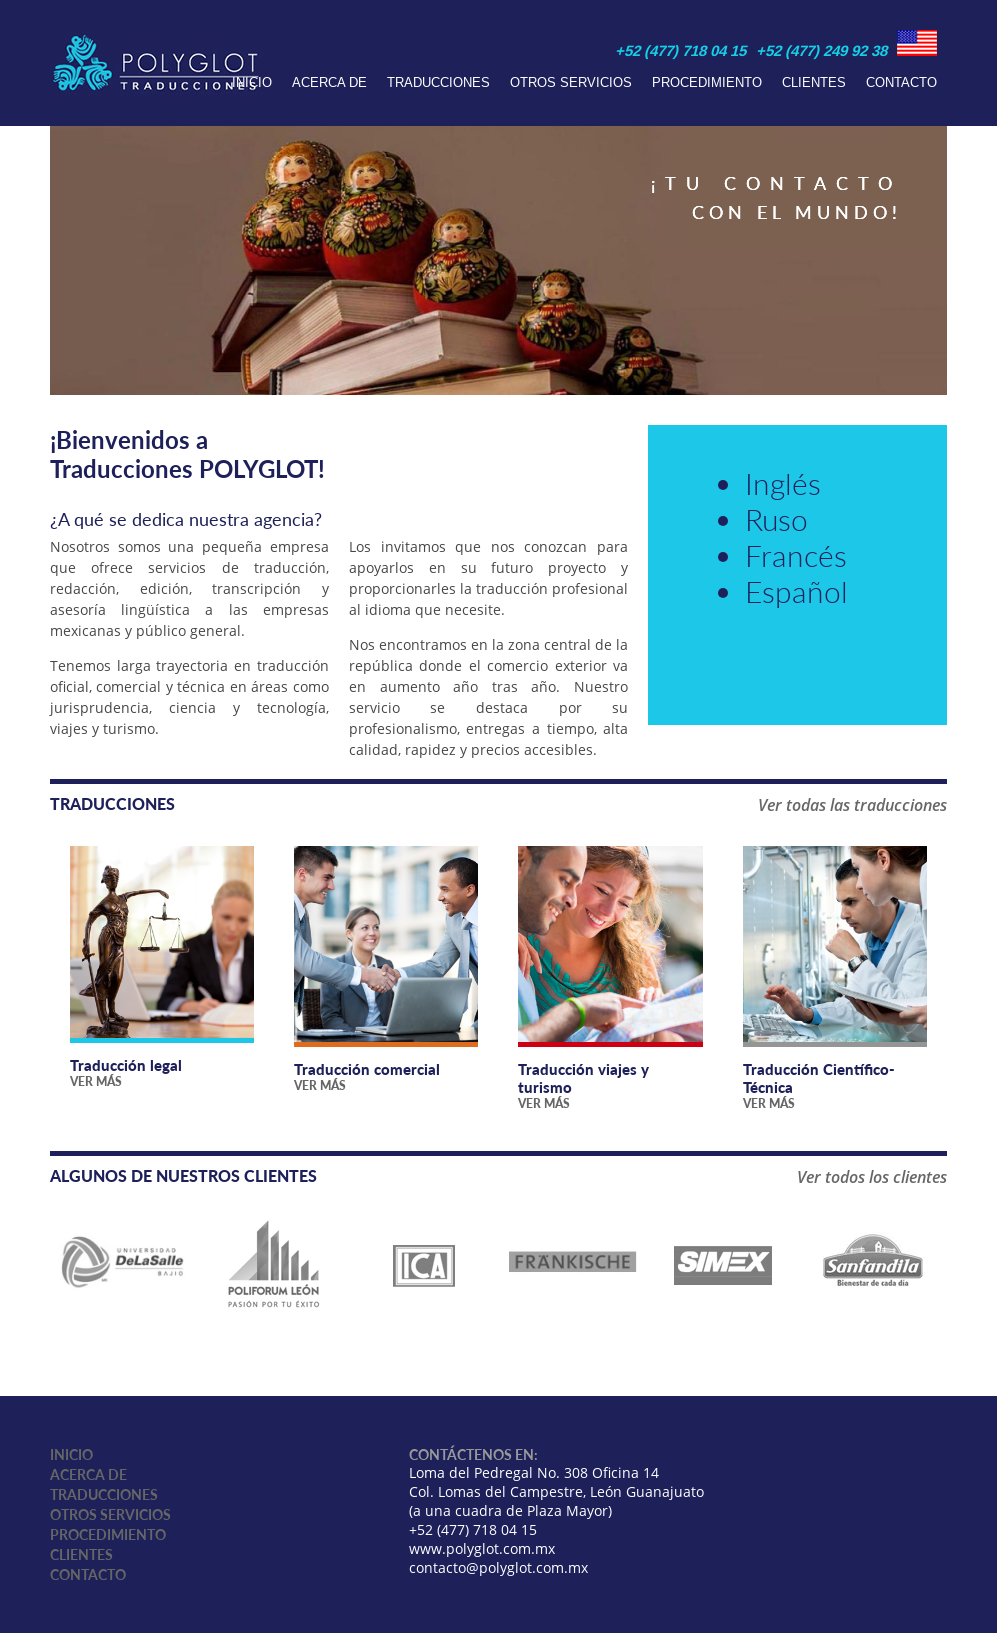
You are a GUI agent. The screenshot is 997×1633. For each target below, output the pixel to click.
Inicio (252, 82)
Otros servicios (571, 82)
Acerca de (329, 82)
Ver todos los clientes (872, 1177)
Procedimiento (707, 82)
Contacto (901, 82)
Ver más (96, 1081)
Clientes (814, 82)
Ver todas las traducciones (852, 805)
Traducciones (438, 82)
